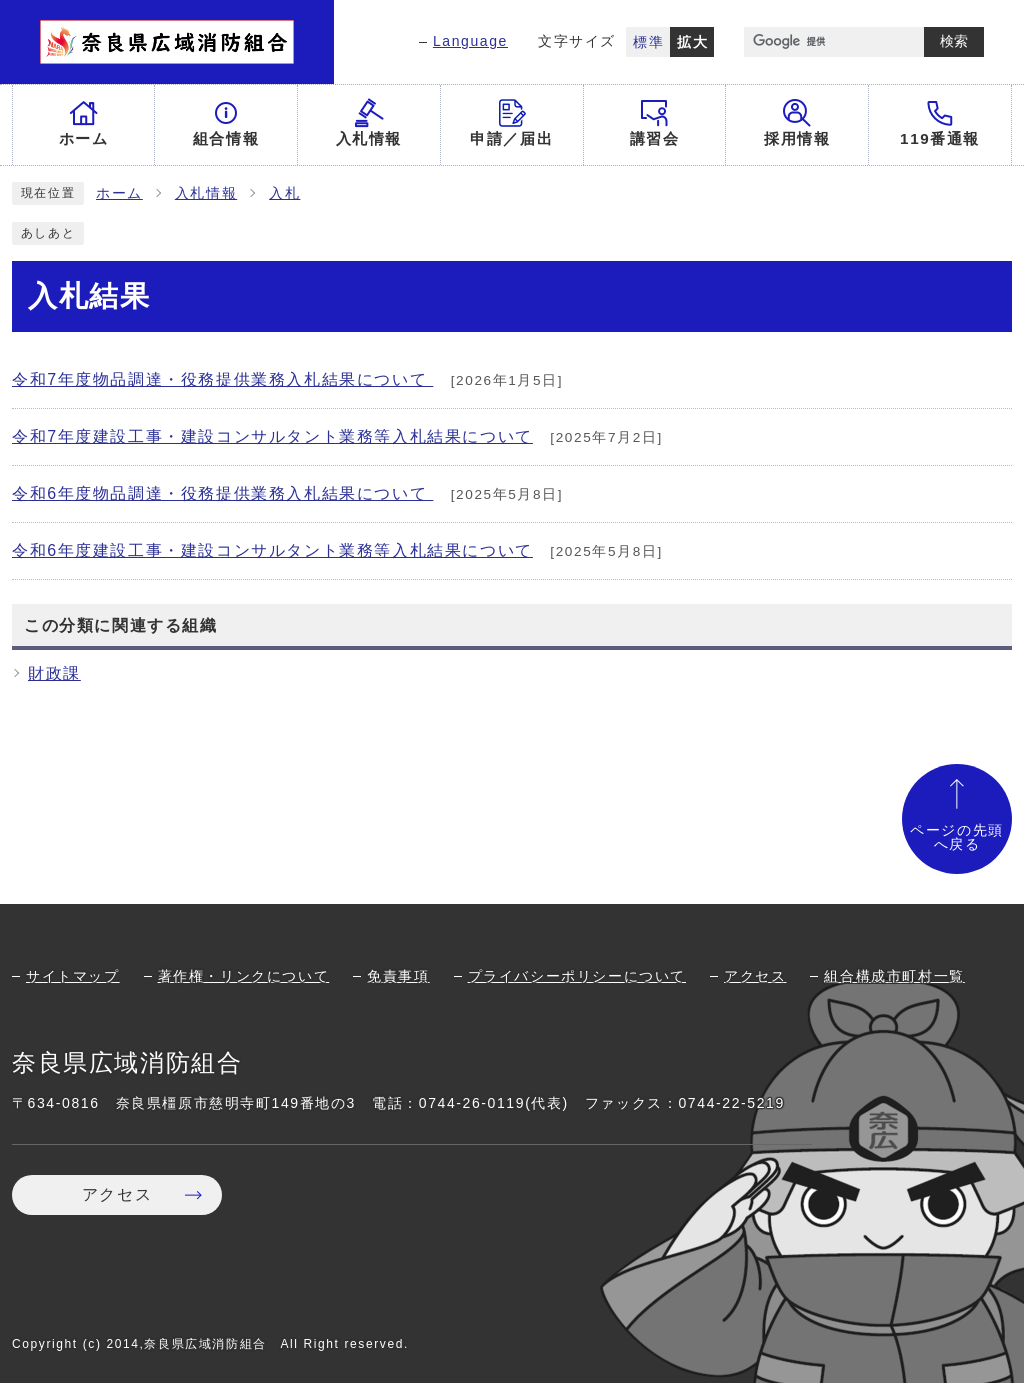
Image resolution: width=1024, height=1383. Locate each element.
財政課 (54, 673)
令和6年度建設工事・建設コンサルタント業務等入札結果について (272, 550)
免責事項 (398, 976)
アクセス (755, 976)
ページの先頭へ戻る (957, 837)
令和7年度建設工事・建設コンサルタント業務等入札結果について (272, 436)
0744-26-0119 (472, 1103)
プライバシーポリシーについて (577, 976)
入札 (284, 193)
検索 (954, 41)
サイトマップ (73, 976)
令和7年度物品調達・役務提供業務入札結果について (222, 379)
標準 (648, 42)
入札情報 (206, 193)
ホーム (119, 193)
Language (470, 41)
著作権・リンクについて (244, 976)
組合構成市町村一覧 (894, 976)
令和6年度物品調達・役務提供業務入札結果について (222, 493)
